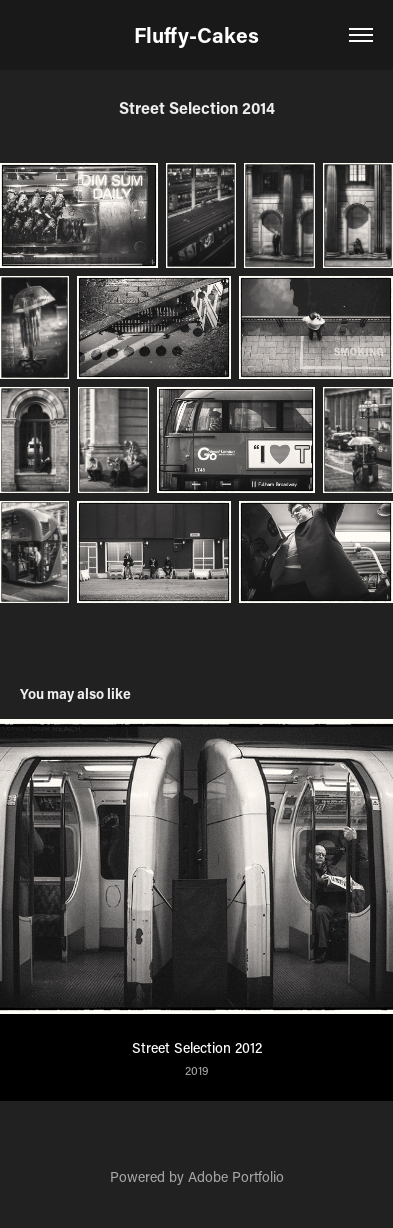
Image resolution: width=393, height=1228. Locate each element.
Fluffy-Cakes (196, 35)
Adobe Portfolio (236, 1176)
